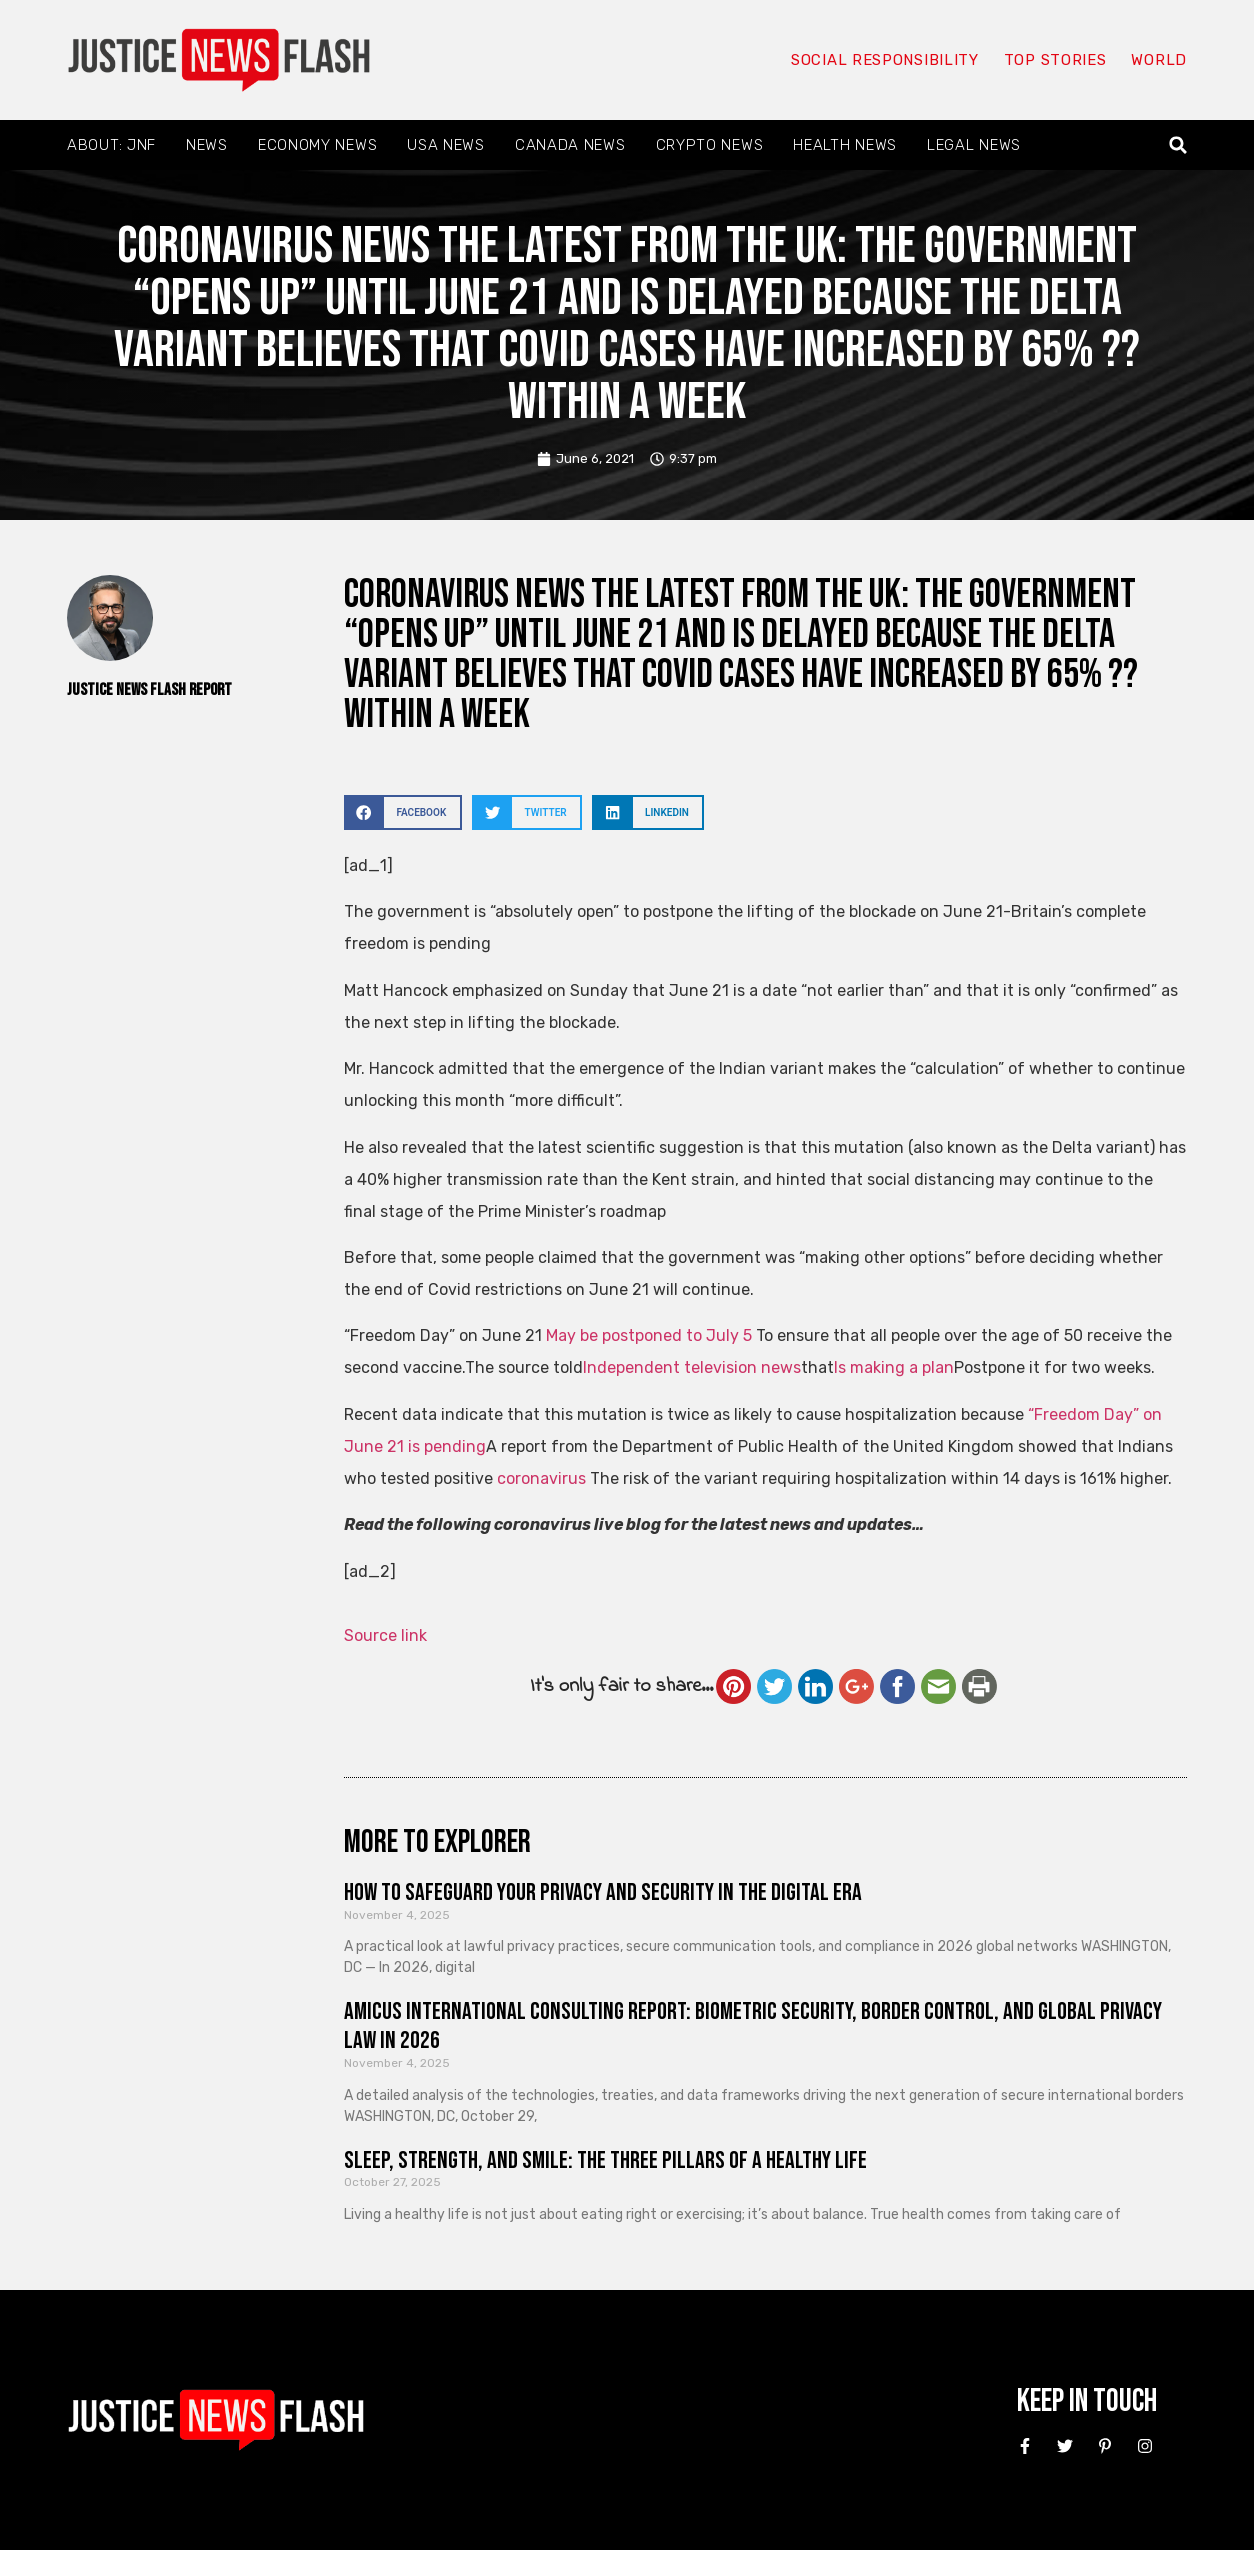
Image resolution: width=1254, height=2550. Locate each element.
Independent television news (692, 1367)
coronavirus (543, 1478)
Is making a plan (894, 1367)
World (1159, 60)
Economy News (317, 145)
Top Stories (1055, 60)
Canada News (570, 145)
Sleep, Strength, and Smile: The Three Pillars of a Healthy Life (605, 2160)
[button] (1178, 145)
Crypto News (710, 145)
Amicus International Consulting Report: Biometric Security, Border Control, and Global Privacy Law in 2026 (753, 2026)
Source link (385, 1635)
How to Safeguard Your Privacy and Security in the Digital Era (603, 1892)
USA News (446, 145)
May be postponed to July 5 (649, 1335)
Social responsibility (885, 60)
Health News (845, 145)
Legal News (974, 145)
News (207, 145)
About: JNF (111, 145)
